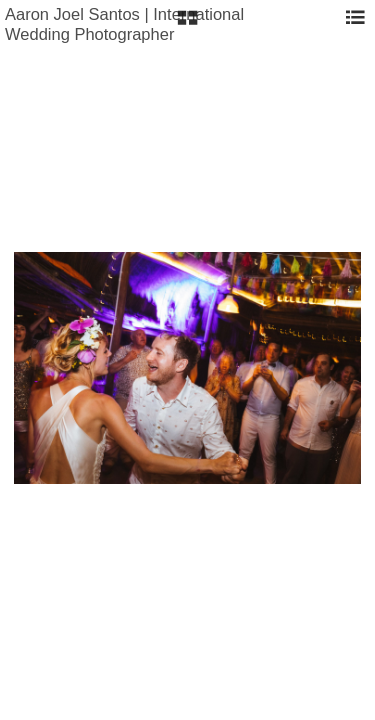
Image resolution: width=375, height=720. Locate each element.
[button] (187, 25)
